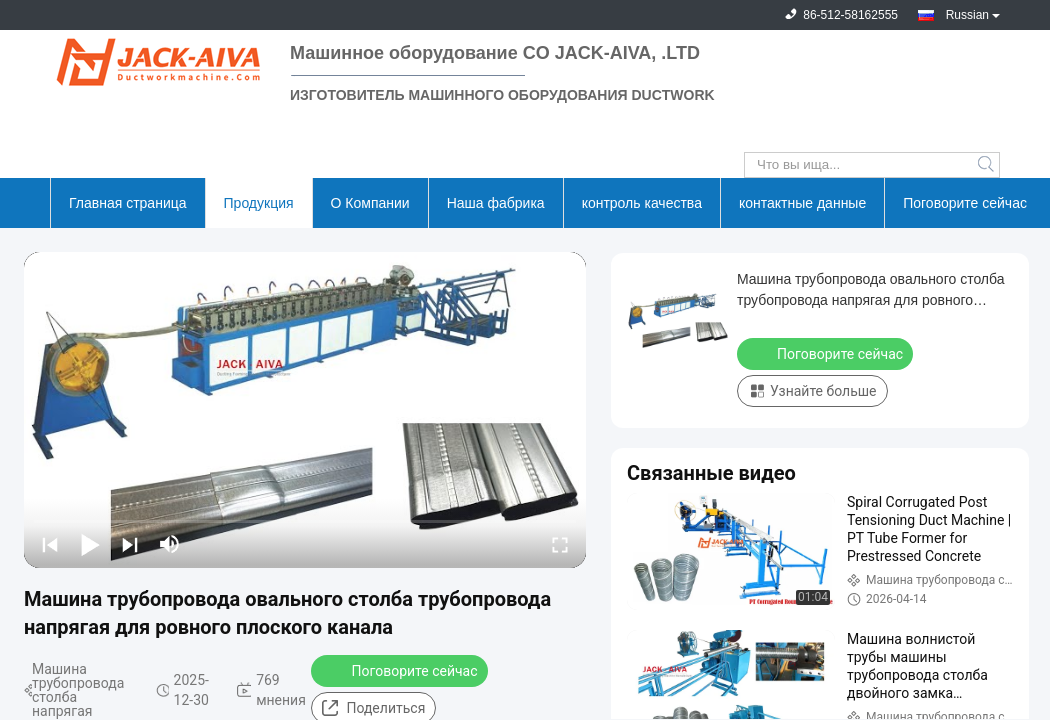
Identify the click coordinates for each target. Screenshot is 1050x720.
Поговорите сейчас (965, 203)
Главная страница (128, 203)
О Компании (370, 203)
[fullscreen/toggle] (560, 544)
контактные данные (802, 203)
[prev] (50, 544)
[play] (305, 410)
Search (987, 165)
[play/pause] (90, 544)
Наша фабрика (496, 203)
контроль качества (642, 203)
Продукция (259, 203)
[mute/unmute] (170, 544)
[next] (130, 544)
